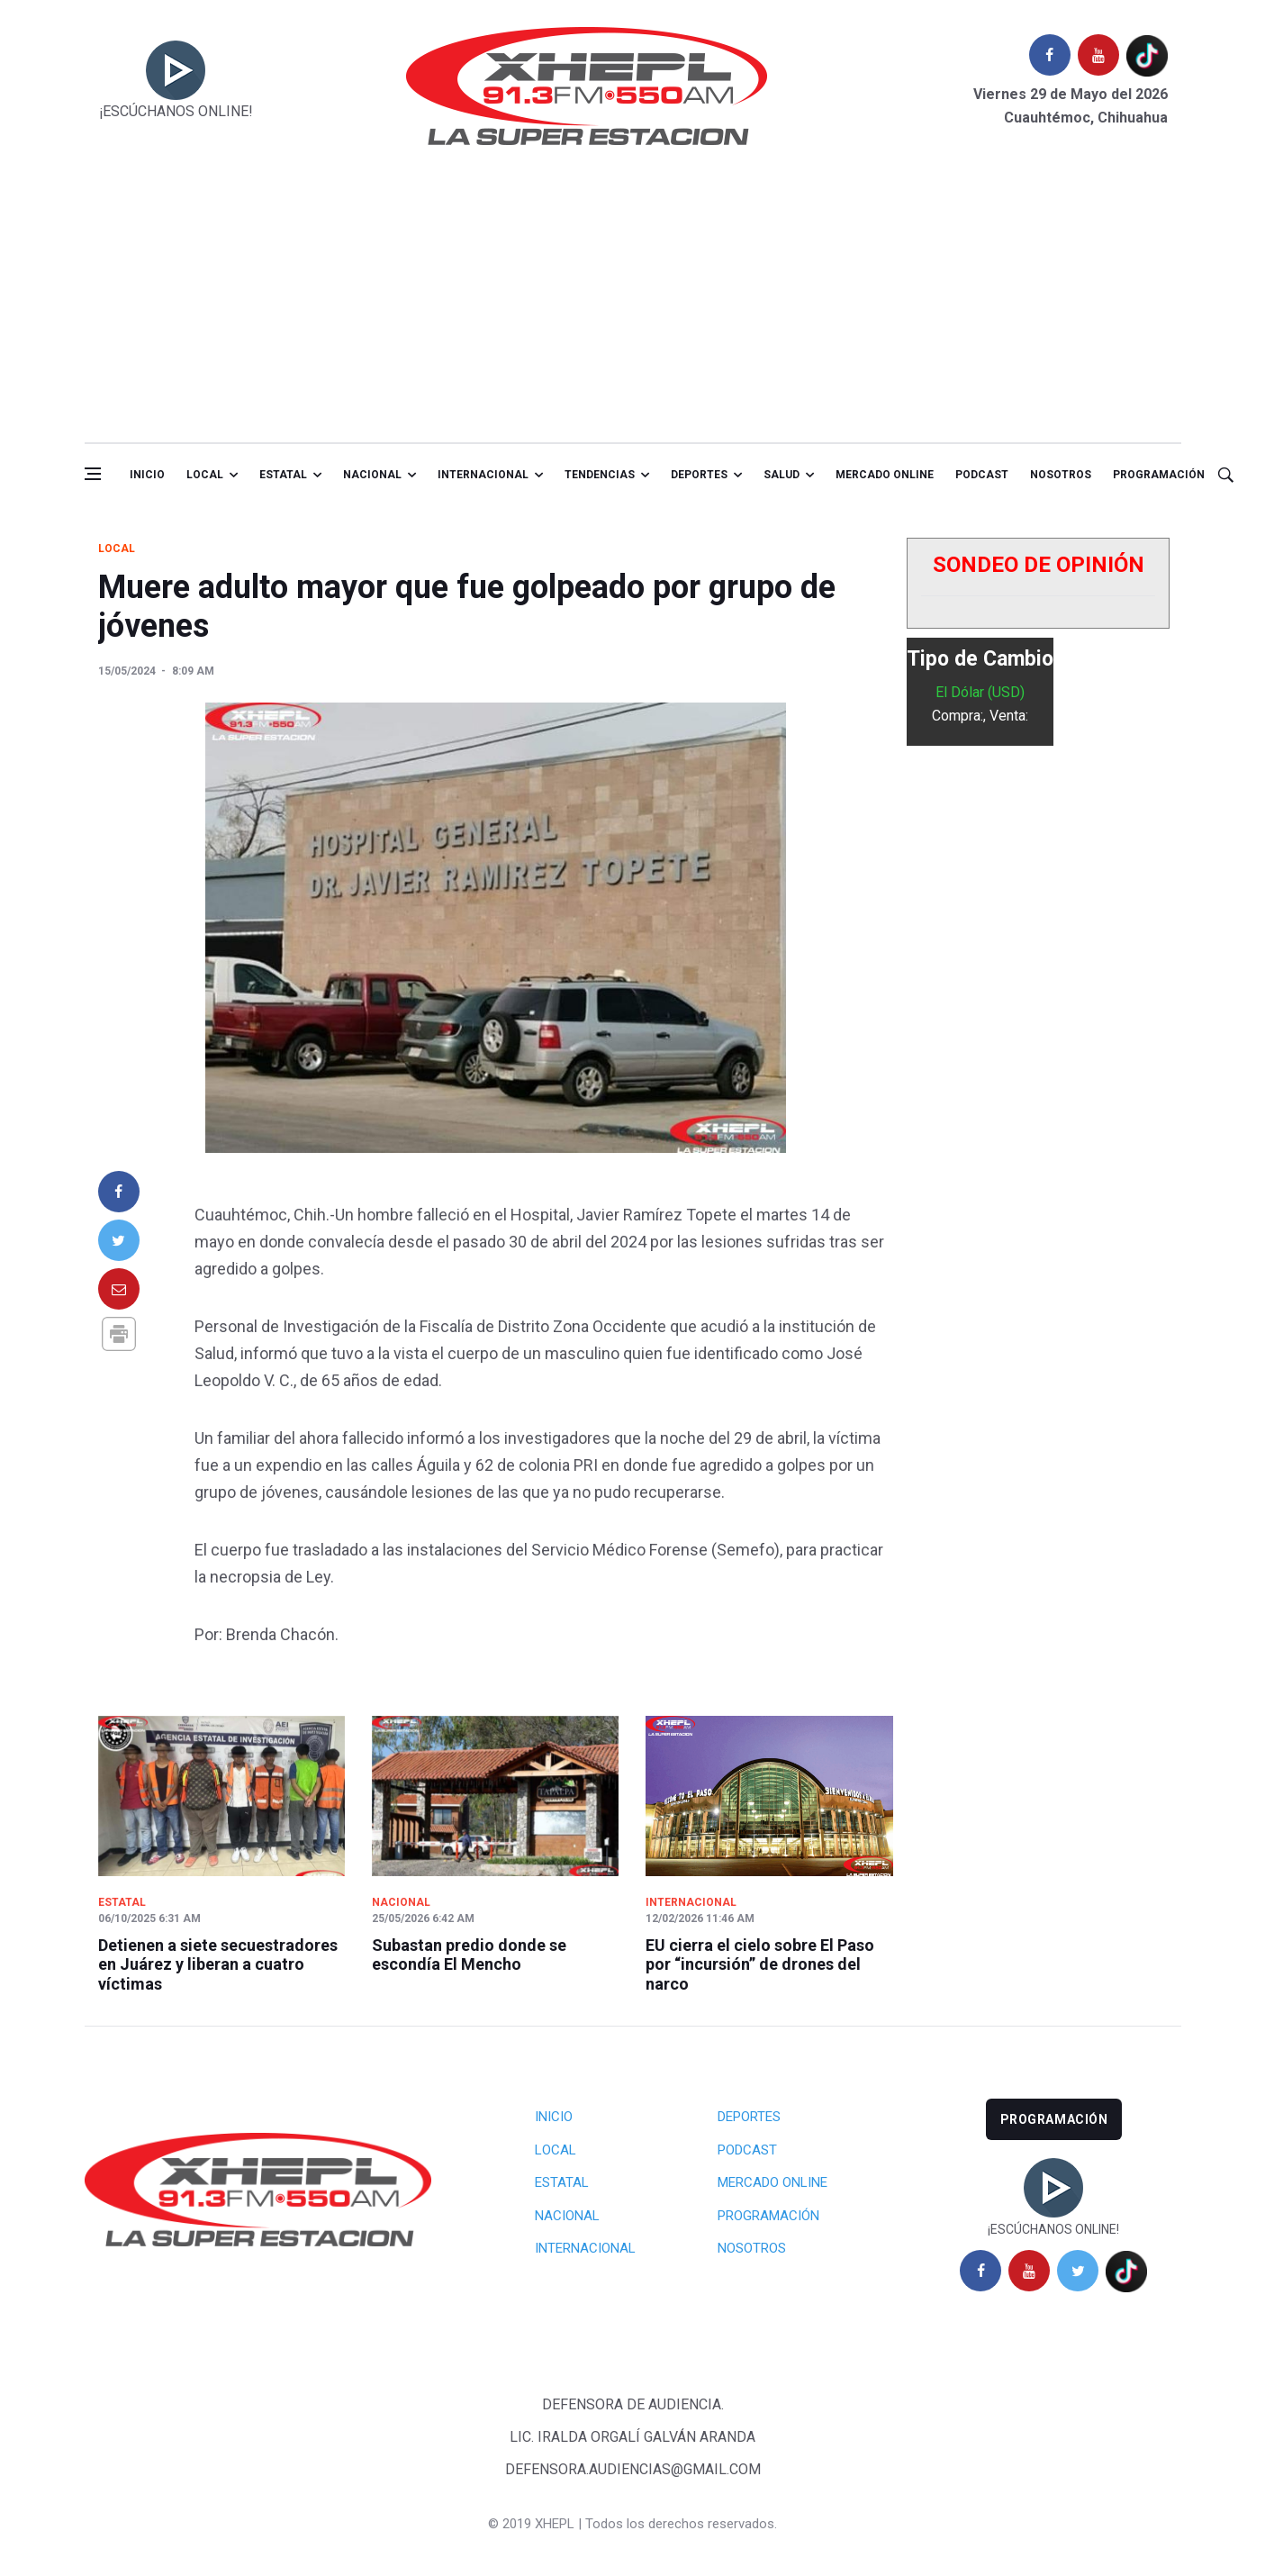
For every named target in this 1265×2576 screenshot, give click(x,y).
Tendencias (600, 474)
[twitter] (1077, 2270)
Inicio (147, 474)
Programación (1159, 474)
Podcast (981, 474)
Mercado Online (772, 2182)
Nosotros (1060, 474)
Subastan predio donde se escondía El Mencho (469, 1955)
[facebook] (1050, 55)
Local (204, 474)
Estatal (283, 474)
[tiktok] (1147, 55)
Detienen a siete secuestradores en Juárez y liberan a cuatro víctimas (218, 1964)
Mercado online (885, 474)
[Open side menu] (93, 474)
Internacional (483, 474)
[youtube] (1098, 55)
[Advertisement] (633, 307)
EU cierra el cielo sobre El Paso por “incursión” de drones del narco (760, 1964)
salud (782, 474)
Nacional (372, 474)
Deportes (699, 474)
